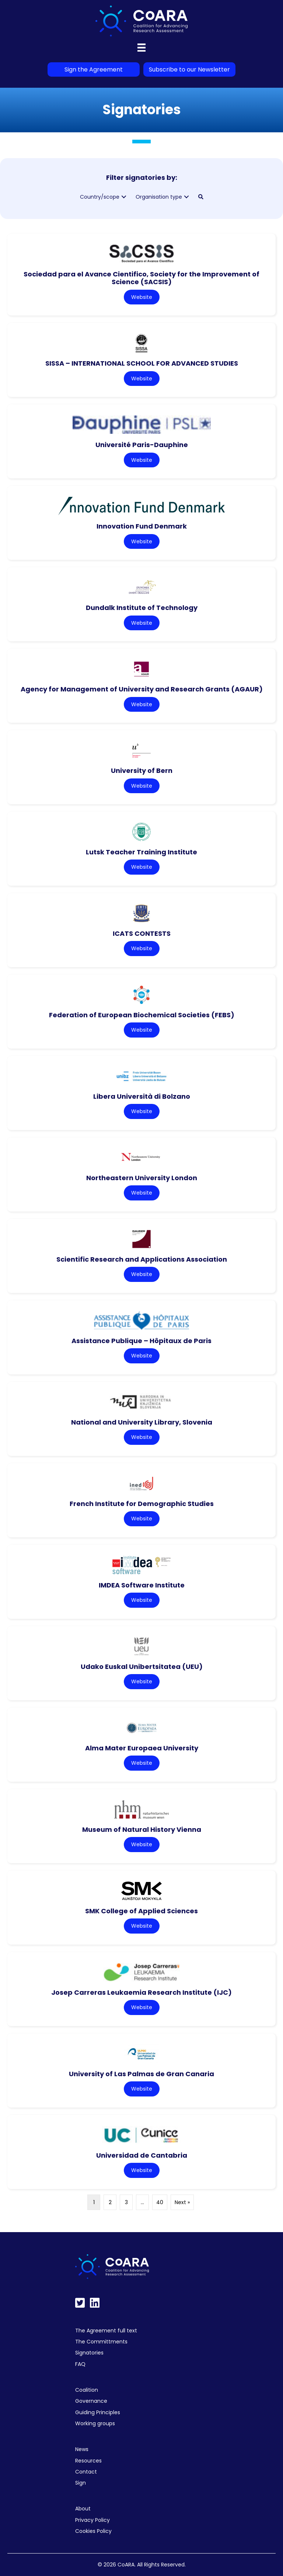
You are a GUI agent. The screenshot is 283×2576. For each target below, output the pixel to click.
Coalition (86, 2390)
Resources (88, 2460)
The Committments (101, 2341)
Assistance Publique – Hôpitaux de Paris (141, 1340)
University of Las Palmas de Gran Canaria (141, 2073)
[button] (123, 197)
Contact (86, 2471)
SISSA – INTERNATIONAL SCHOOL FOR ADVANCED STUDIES (141, 363)
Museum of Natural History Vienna (141, 1829)
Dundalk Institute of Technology (142, 607)
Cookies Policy (93, 2531)
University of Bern (141, 770)
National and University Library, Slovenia (141, 1422)
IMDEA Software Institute (142, 1585)
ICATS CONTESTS (142, 933)
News (81, 2449)
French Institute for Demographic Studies (142, 1503)
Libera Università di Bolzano (141, 1096)
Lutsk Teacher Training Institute (141, 852)
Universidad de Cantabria (141, 2155)
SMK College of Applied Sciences (141, 1911)
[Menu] (141, 47)
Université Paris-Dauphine (141, 444)
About (83, 2508)
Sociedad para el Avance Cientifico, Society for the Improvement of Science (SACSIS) (141, 277)
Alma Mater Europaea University (141, 1748)
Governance (91, 2401)
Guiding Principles (97, 2412)
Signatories (89, 2352)
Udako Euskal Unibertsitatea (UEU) (142, 1666)
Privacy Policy (92, 2520)
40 (159, 2202)
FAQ (80, 2364)
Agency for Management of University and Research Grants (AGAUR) (142, 689)
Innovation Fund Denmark (142, 526)
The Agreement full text (106, 2330)
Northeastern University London (141, 1177)
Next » (182, 2202)
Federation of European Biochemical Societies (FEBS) (141, 1014)
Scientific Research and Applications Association (141, 1259)
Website (141, 297)
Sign (80, 2482)
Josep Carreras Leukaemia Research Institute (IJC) (141, 1992)
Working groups (95, 2423)
